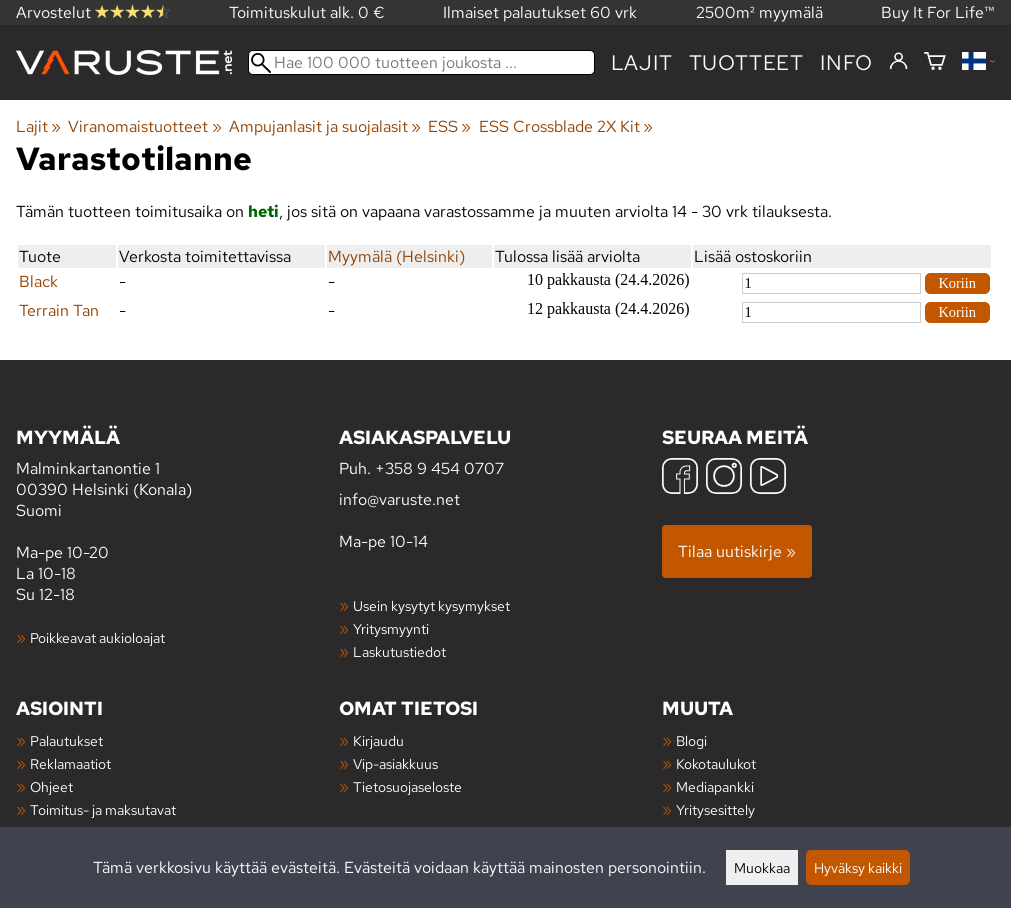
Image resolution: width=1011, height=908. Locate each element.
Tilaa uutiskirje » (737, 551)
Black (38, 281)
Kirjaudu (378, 740)
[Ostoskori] (935, 62)
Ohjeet (51, 786)
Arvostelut (93, 12)
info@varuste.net (399, 499)
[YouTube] (768, 478)
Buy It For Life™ (938, 12)
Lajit (642, 62)
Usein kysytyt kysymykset (431, 605)
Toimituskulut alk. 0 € (307, 12)
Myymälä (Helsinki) (396, 256)
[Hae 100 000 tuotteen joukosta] (421, 62)
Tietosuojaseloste (407, 786)
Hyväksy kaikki (858, 867)
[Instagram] (724, 478)
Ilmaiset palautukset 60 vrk (540, 12)
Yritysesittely (715, 809)
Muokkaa (762, 867)
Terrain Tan (59, 310)
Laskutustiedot (399, 651)
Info (846, 62)
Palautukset (66, 740)
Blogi (691, 740)
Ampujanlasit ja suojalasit (325, 126)
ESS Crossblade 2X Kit (566, 126)
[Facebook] (680, 478)
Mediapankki (715, 786)
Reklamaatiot (70, 763)
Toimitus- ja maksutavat (103, 809)
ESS (449, 126)
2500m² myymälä (759, 12)
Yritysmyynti (391, 628)
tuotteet (746, 62)
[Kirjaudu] (898, 62)
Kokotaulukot (716, 763)
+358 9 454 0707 (439, 468)
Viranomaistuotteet (144, 126)
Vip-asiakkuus (395, 763)
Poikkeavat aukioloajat (97, 637)
